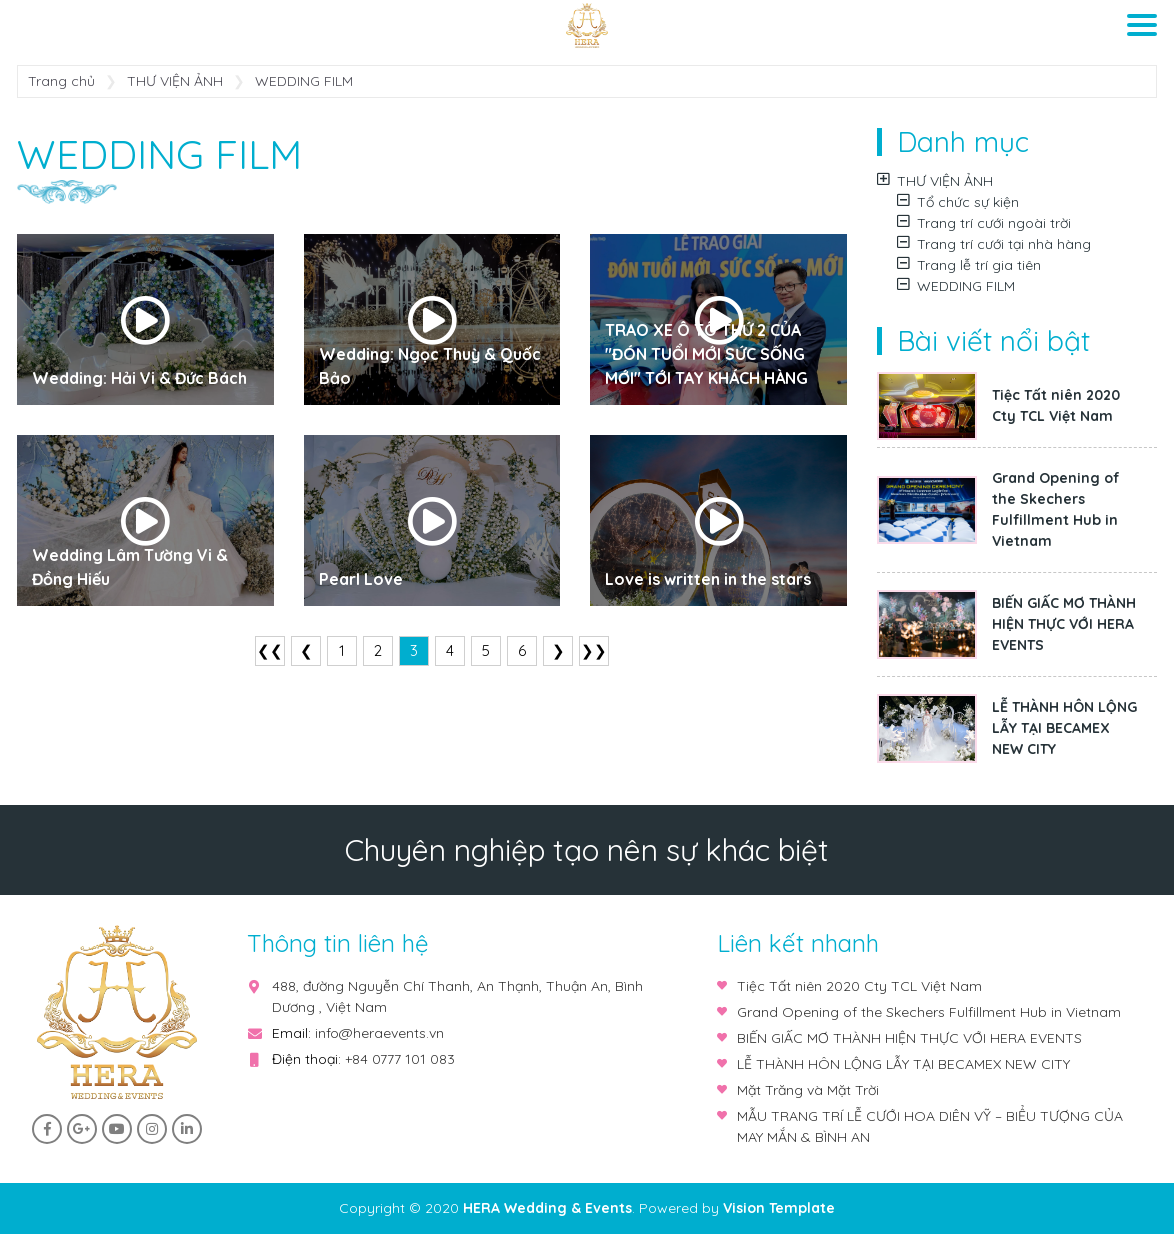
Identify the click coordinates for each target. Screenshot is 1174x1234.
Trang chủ (61, 81)
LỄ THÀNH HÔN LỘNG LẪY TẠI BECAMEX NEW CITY (1064, 728)
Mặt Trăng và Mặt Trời (808, 1090)
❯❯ (594, 650)
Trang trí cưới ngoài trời (984, 223)
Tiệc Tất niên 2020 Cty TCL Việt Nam (1056, 405)
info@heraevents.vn (379, 1033)
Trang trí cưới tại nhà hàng (994, 244)
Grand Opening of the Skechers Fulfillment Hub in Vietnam (1056, 509)
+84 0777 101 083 (400, 1059)
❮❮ (270, 650)
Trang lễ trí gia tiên (969, 265)
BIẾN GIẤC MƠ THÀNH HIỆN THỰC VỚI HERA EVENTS (1064, 624)
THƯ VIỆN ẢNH (175, 81)
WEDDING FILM (956, 286)
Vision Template (779, 1208)
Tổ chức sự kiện (958, 202)
